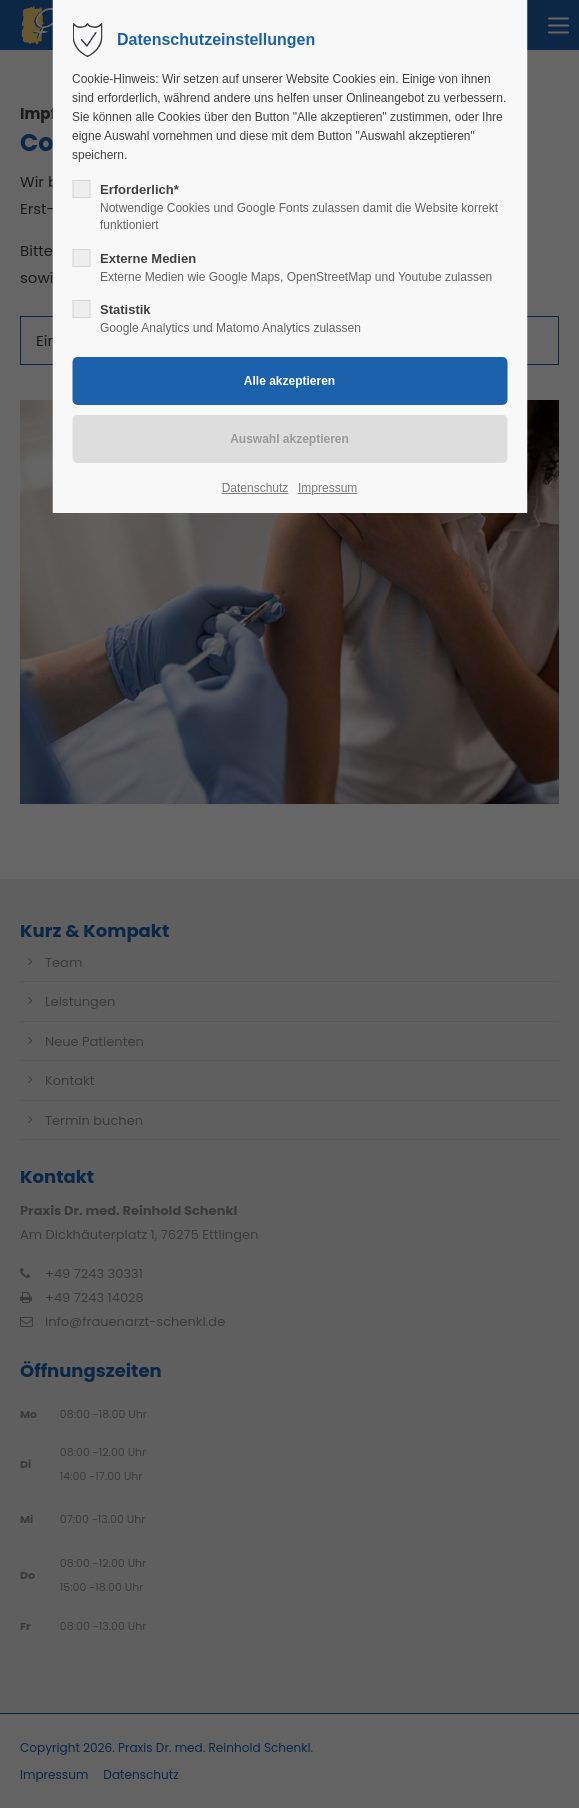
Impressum (327, 488)
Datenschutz (255, 488)
